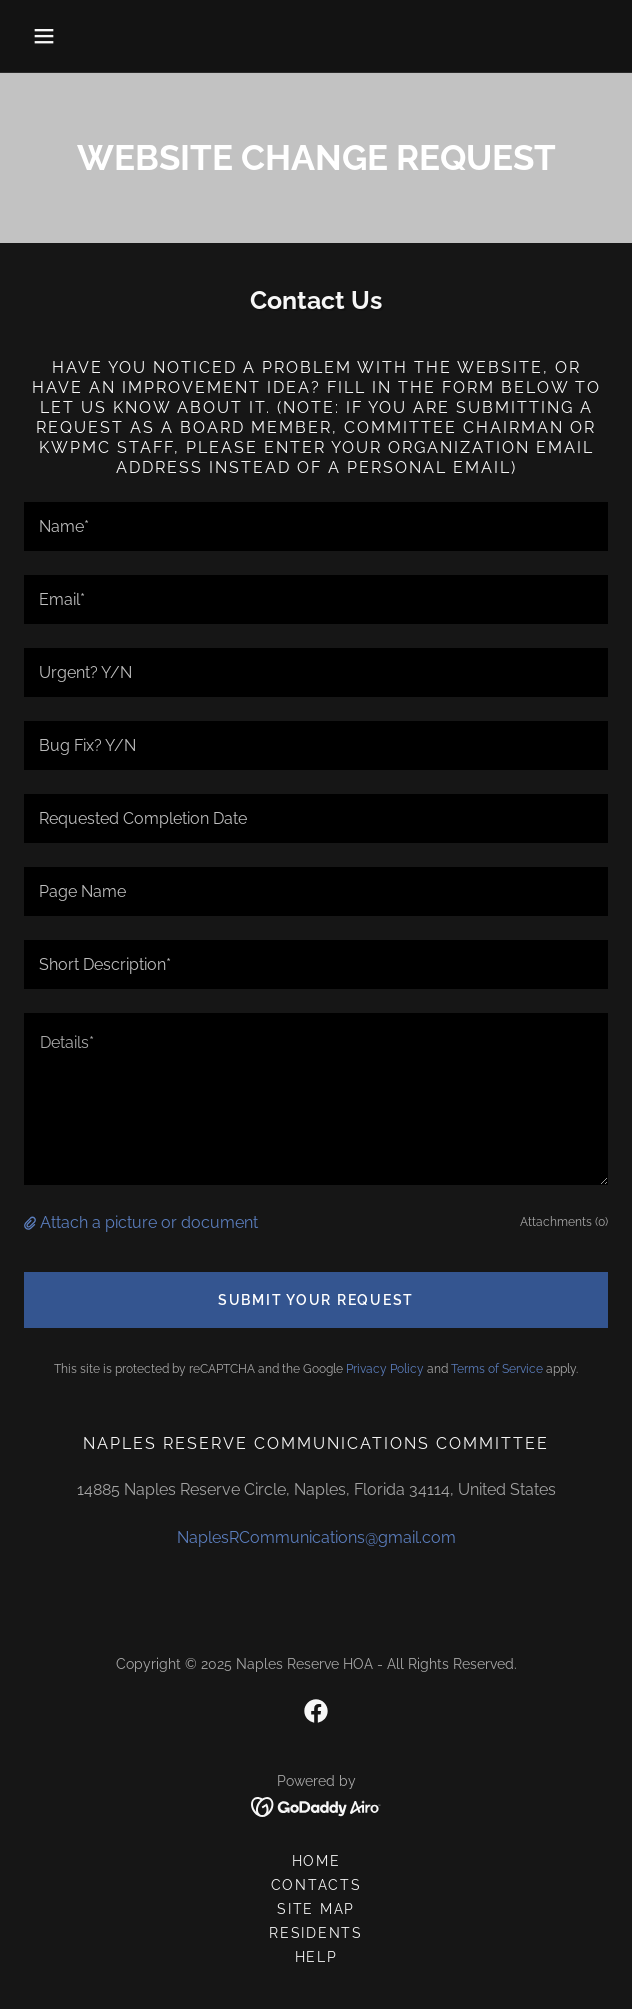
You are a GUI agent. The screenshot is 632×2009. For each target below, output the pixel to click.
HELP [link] (316, 1957)
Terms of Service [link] (497, 1369)
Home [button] (316, 1861)
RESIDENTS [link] (316, 1933)
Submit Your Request (316, 1300)
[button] (68, 36)
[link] (316, 1711)
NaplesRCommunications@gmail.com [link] (316, 1537)
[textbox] (316, 526)
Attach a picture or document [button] (149, 1222)
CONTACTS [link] (316, 1885)
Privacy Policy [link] (385, 1369)
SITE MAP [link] (316, 1909)
